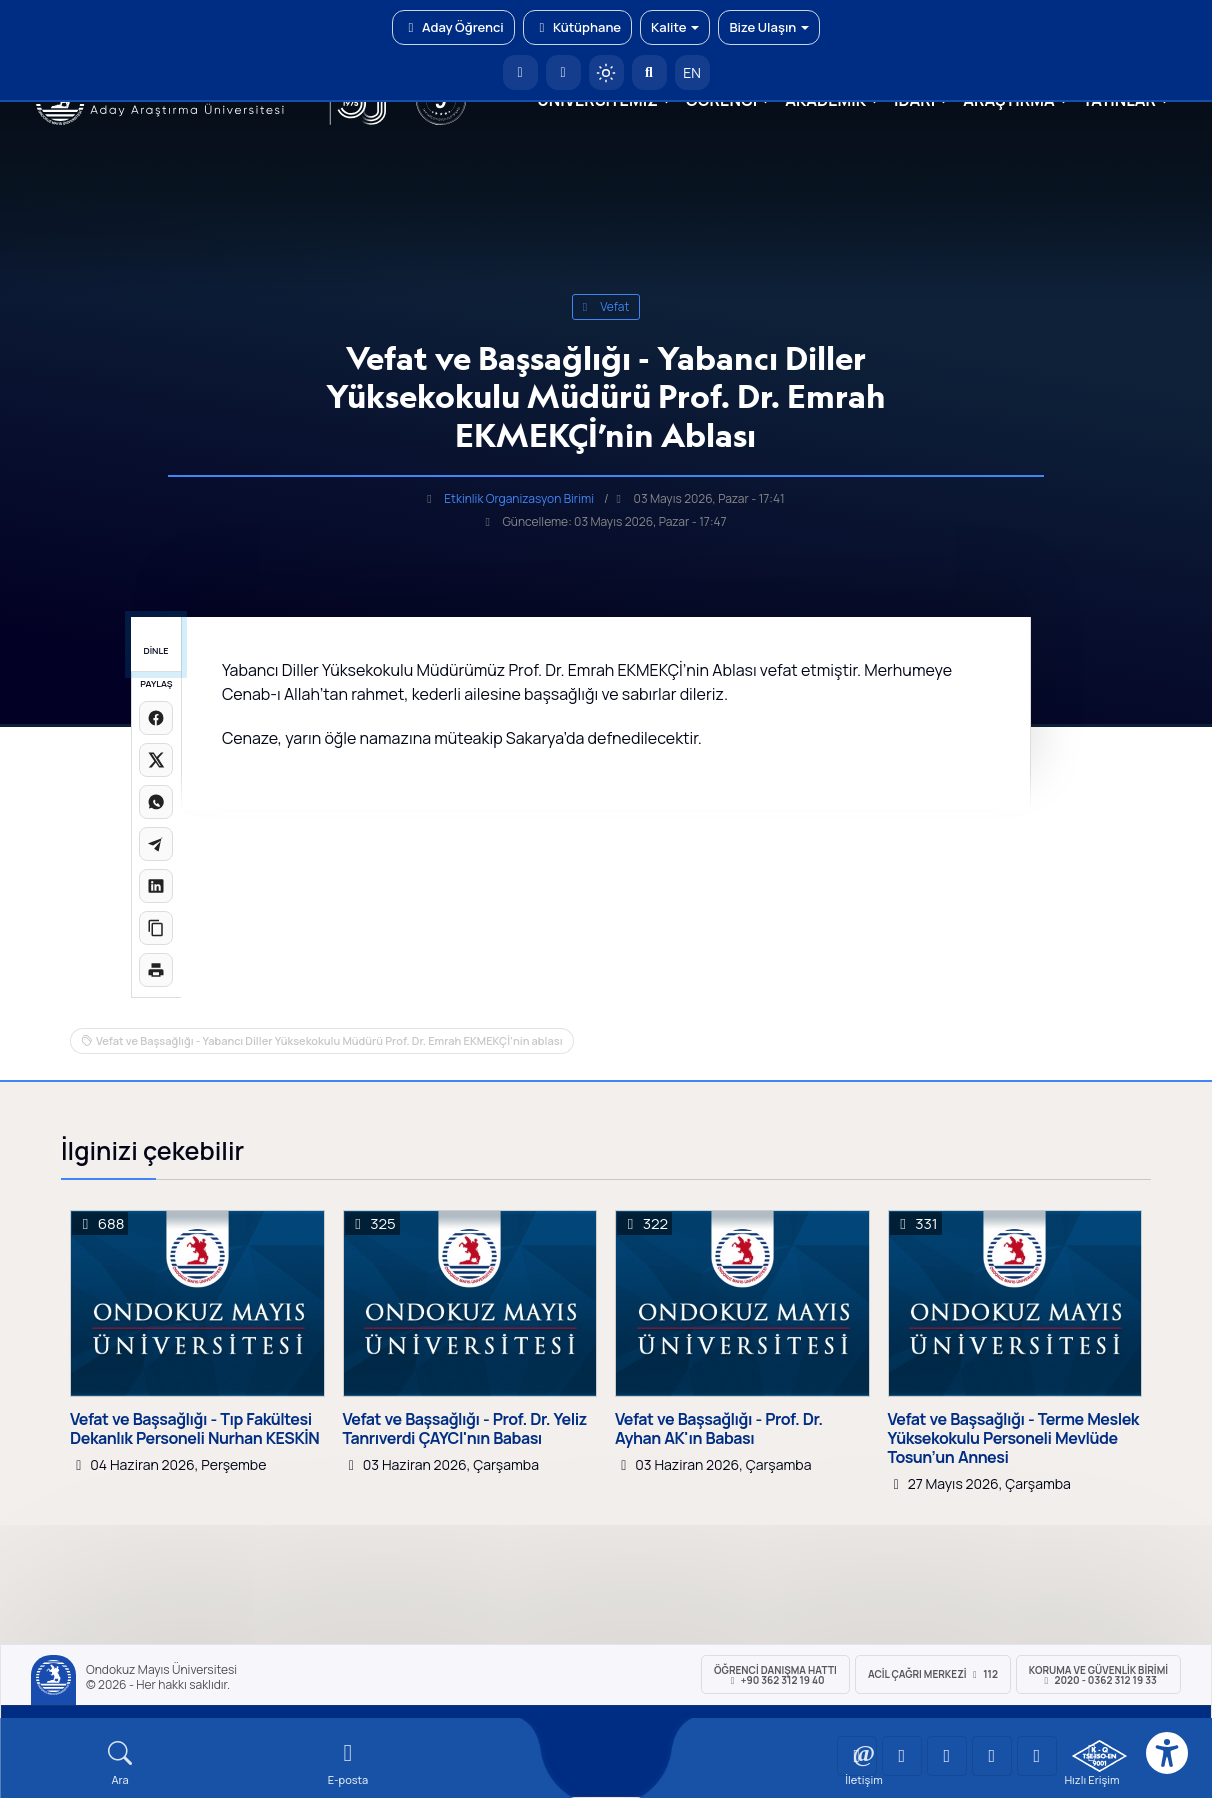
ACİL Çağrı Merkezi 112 (933, 1674)
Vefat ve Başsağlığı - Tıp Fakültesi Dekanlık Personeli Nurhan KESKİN (194, 1429)
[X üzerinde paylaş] (156, 760)
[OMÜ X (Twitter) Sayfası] (992, 1756)
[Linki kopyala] (156, 928)
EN (692, 72)
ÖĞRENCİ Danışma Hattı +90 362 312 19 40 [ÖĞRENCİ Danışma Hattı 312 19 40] (775, 1675)
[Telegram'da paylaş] (156, 844)
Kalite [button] (675, 27)
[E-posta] (563, 72)
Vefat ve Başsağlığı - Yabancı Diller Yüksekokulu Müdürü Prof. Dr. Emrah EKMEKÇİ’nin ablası (329, 1040)
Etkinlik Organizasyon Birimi (519, 498)
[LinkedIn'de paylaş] (156, 886)
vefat (606, 306)
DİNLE (155, 650)
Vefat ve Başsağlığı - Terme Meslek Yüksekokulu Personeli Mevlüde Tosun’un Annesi (1014, 1439)
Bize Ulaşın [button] (769, 27)
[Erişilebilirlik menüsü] (1167, 1753)
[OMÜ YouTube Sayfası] (857, 1756)
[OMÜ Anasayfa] (520, 72)
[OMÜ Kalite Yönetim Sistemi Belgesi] (1099, 1756)
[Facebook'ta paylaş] (156, 718)
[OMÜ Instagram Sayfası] (947, 1756)
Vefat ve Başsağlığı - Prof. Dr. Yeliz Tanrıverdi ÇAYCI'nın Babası (465, 1429)
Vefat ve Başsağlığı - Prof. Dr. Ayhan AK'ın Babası (719, 1429)
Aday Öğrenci (453, 27)
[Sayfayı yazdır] (156, 970)
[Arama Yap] (649, 72)
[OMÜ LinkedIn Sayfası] (902, 1756)
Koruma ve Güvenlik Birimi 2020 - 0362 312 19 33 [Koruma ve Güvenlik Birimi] (1098, 1675)
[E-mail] (348, 1763)
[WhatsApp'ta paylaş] (156, 802)
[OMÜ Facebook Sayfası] (1037, 1756)
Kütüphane (577, 27)
